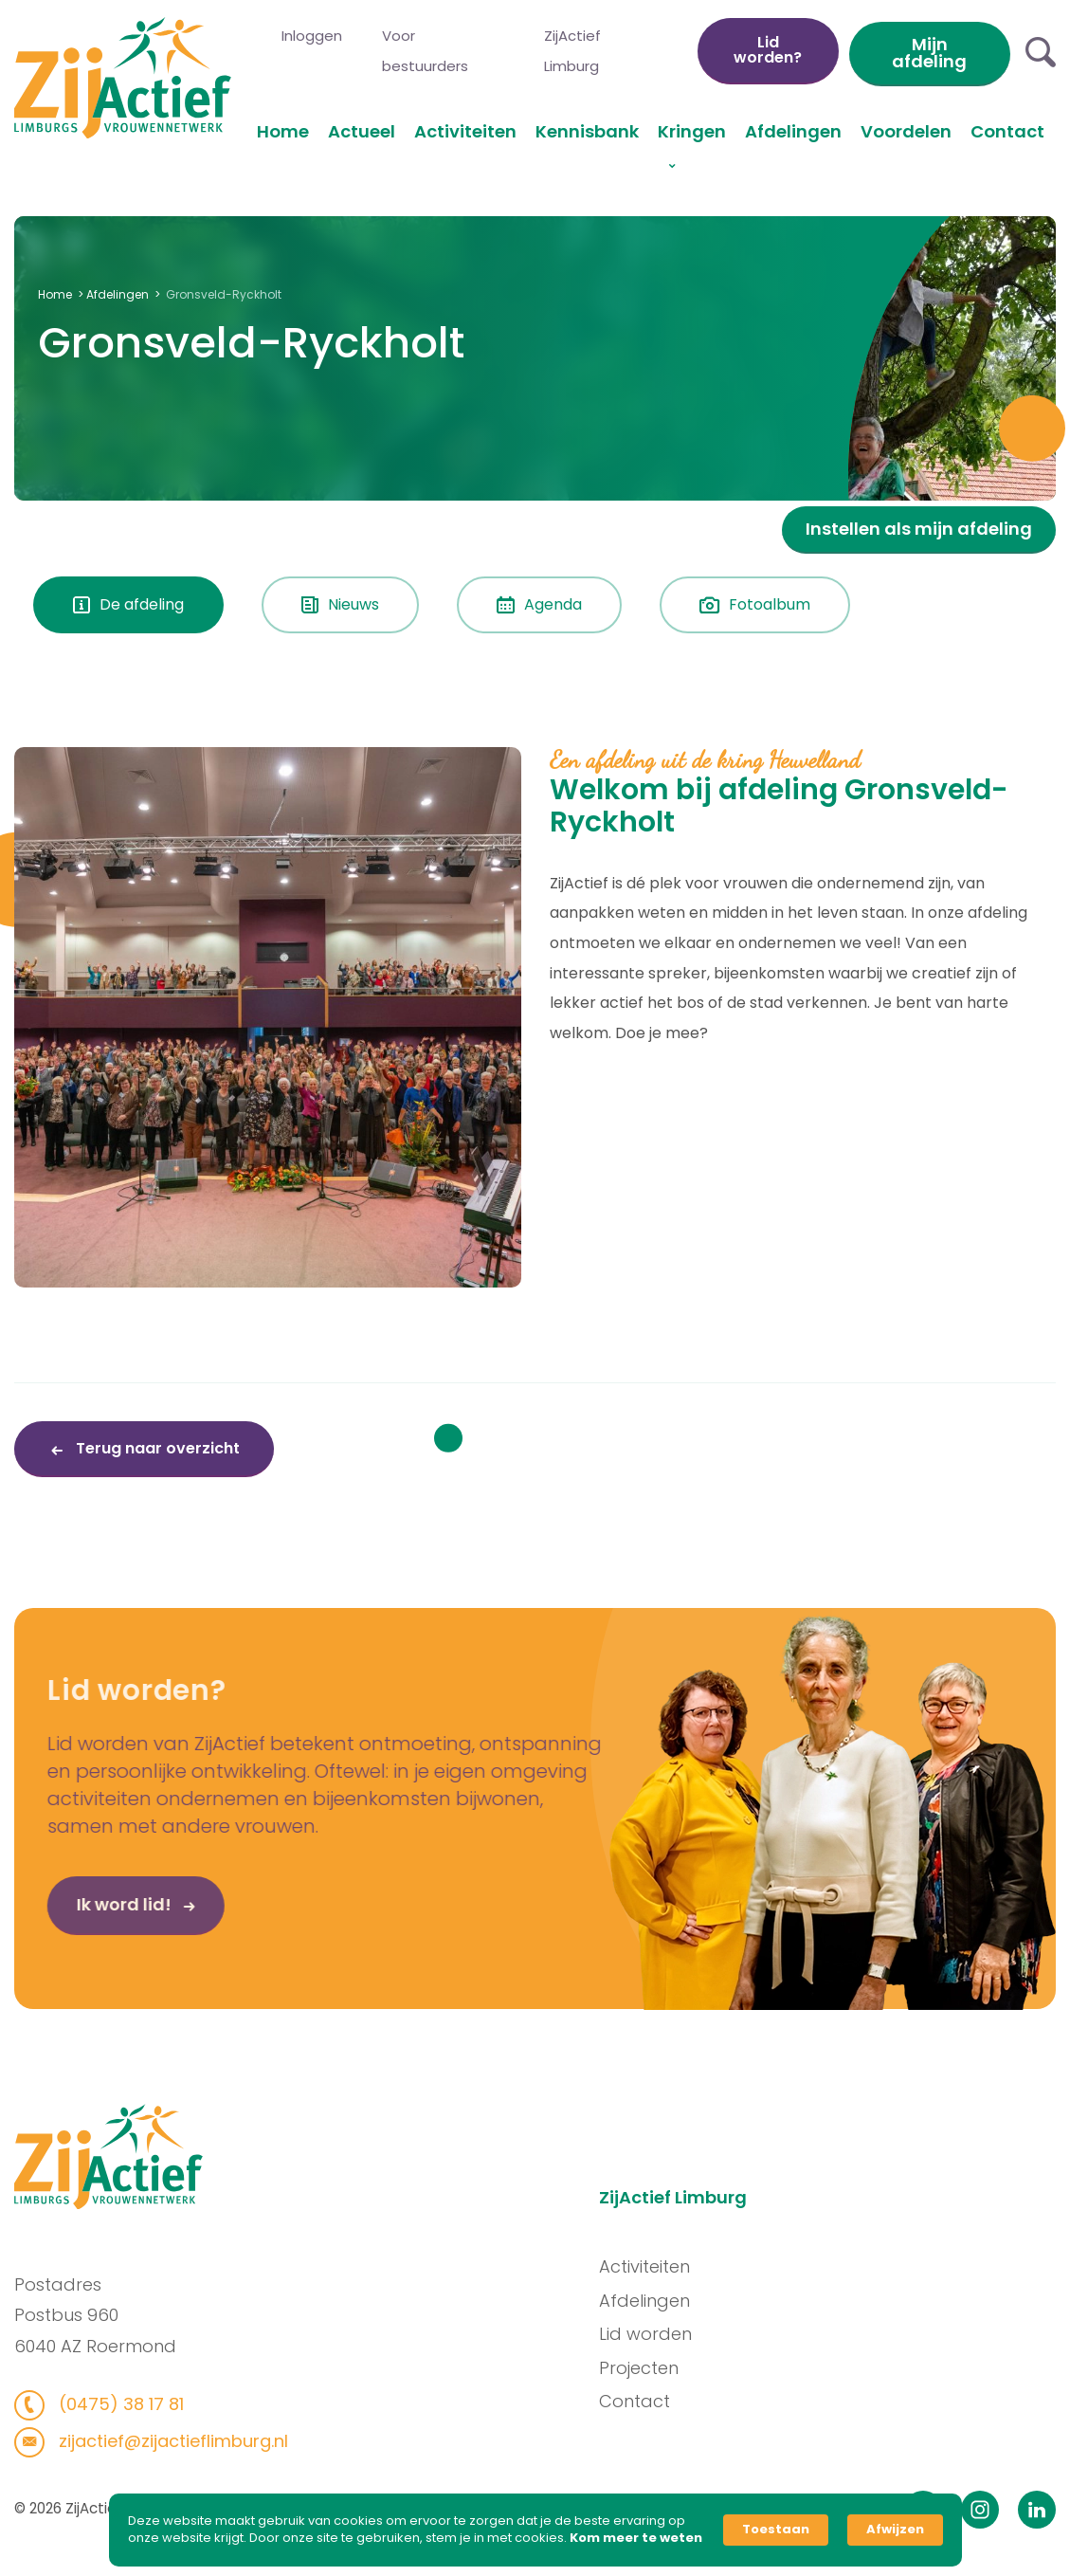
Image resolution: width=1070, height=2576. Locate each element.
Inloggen (311, 36)
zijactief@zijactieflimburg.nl (159, 2440)
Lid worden (656, 2334)
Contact (1007, 131)
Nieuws (340, 604)
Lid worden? (768, 49)
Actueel (361, 131)
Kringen (692, 131)
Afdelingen (793, 131)
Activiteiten (465, 131)
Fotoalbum (754, 604)
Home (283, 131)
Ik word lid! (80, 1916)
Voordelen (906, 131)
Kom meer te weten (636, 2538)
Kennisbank (587, 131)
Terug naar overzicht (156, 1448)
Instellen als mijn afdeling (919, 528)
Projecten (650, 2367)
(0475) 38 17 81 (107, 2403)
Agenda (539, 604)
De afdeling (128, 604)
